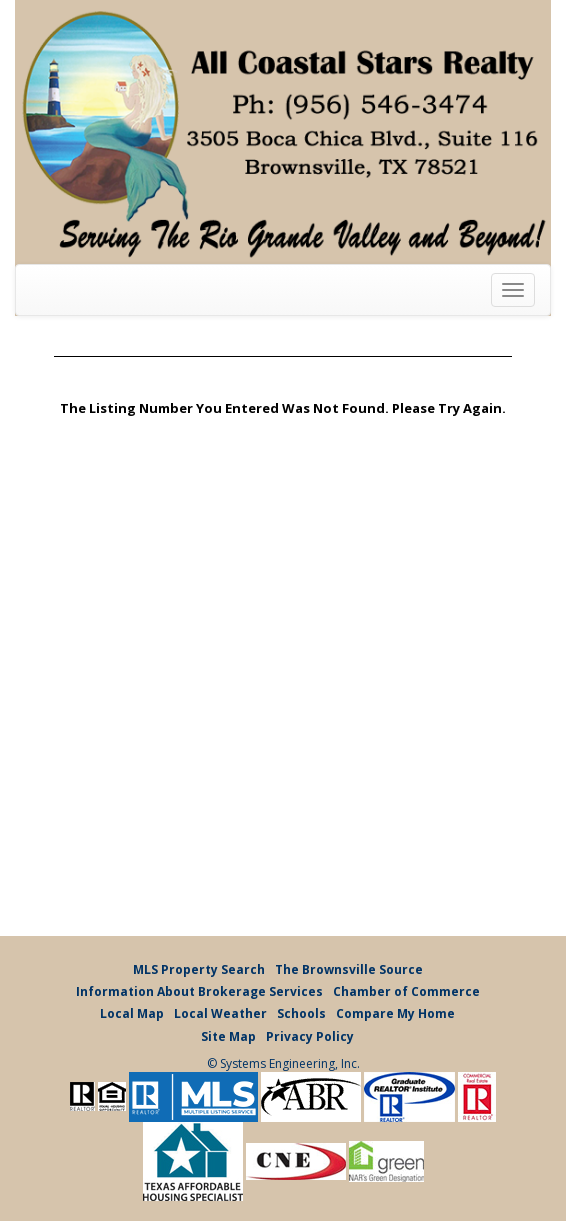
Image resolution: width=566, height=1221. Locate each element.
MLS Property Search (199, 969)
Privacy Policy (310, 1036)
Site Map (228, 1036)
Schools (301, 1013)
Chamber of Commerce (406, 991)
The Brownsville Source (349, 969)
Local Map (132, 1013)
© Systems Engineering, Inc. (283, 1063)
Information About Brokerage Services (199, 991)
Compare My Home (395, 1013)
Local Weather (220, 1013)
